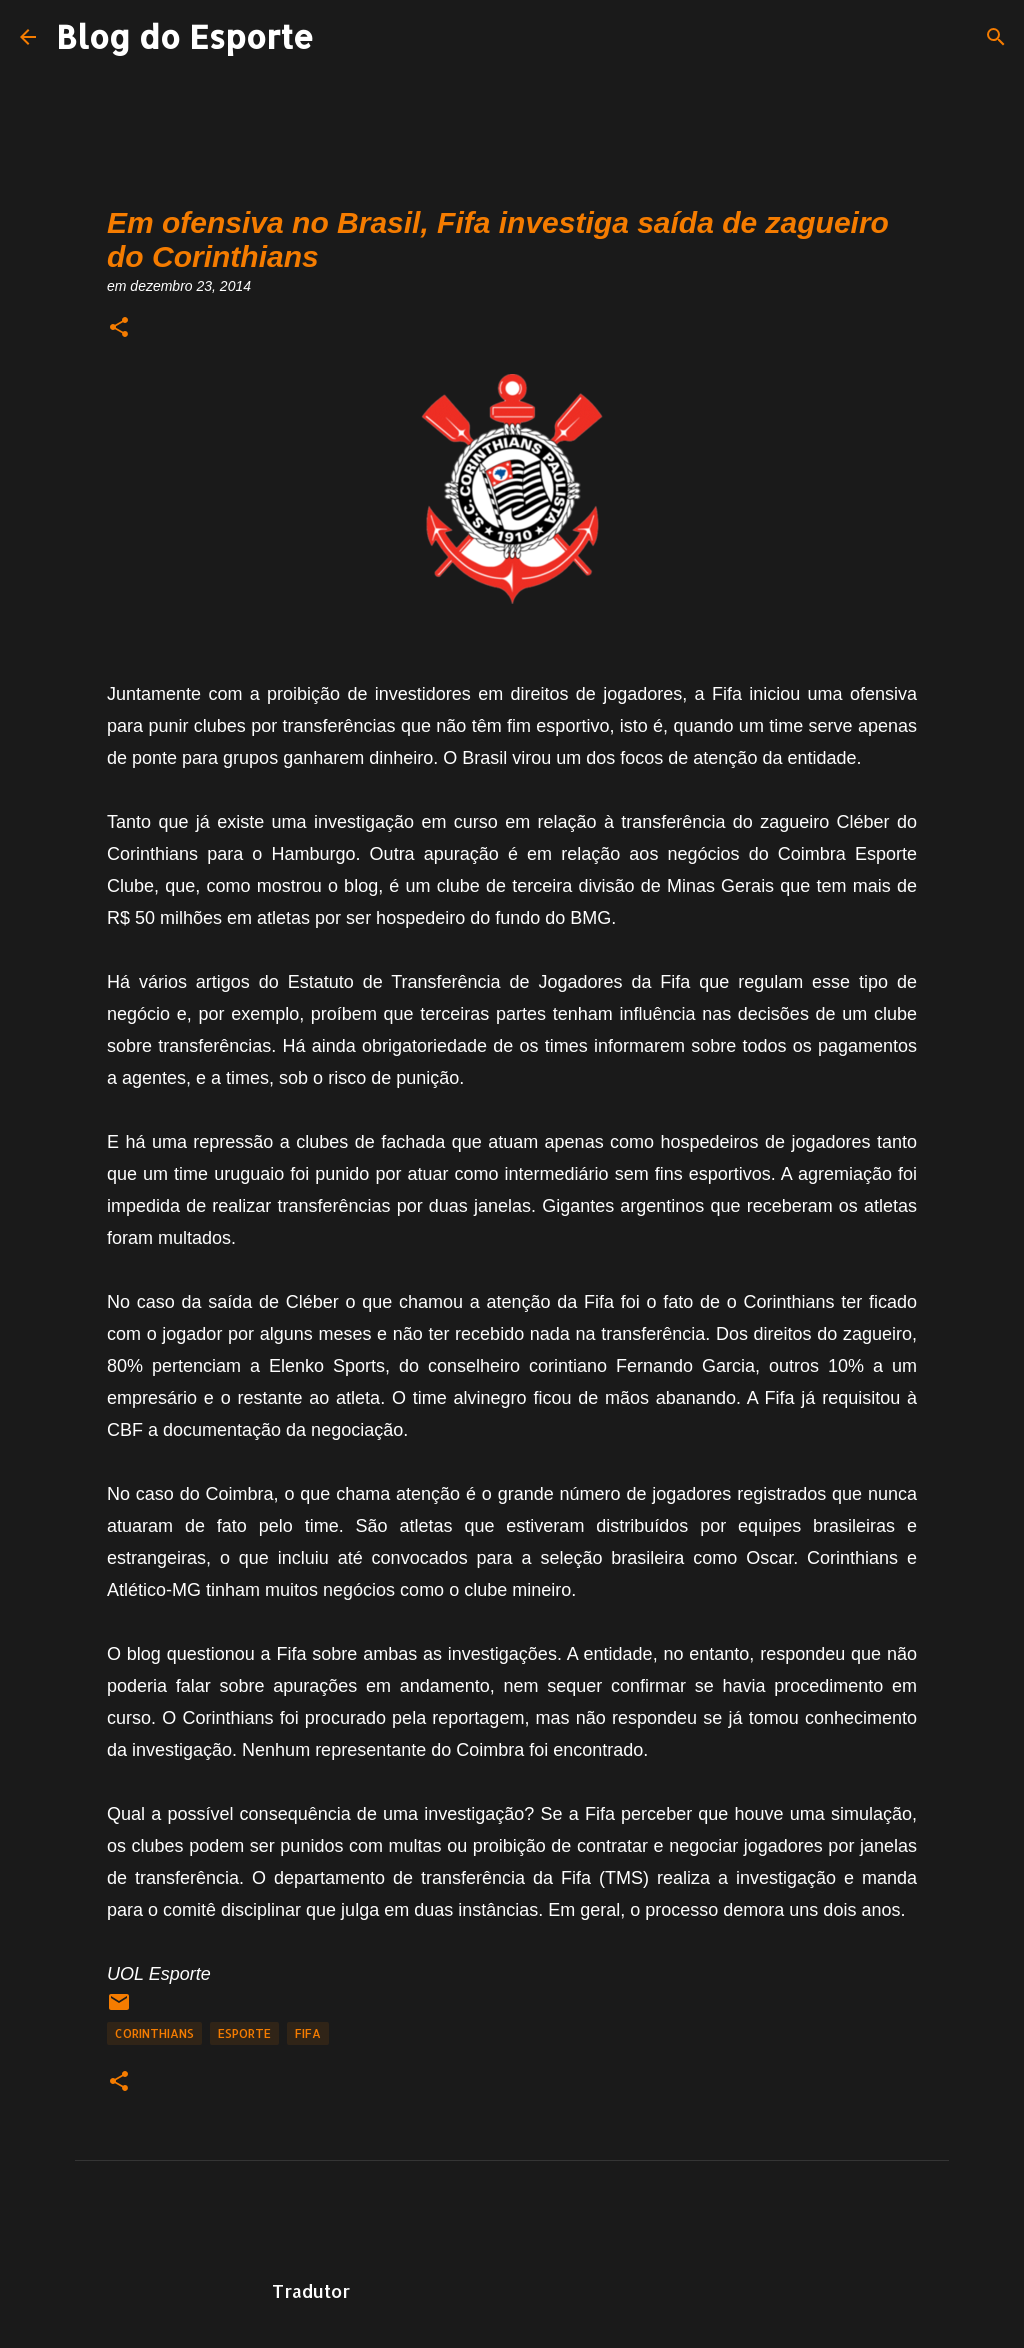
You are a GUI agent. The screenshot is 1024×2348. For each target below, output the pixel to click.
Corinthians (154, 2033)
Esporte (244, 2033)
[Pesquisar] (996, 37)
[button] (119, 328)
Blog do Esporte (185, 36)
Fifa (308, 2033)
